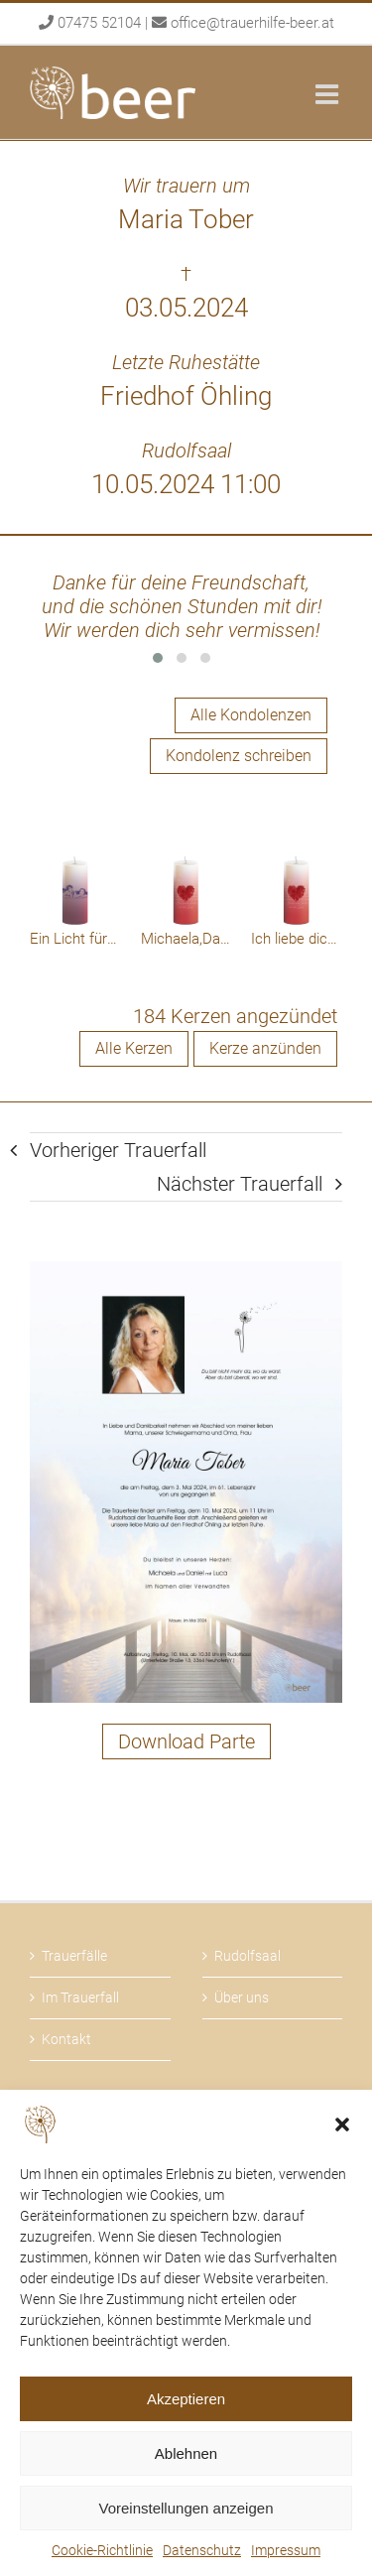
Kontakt (66, 2039)
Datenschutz (202, 2550)
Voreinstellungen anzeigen (186, 2508)
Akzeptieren (186, 2398)
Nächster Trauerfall (239, 1184)
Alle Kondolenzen (250, 715)
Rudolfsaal (247, 1956)
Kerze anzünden (265, 1048)
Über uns (241, 1997)
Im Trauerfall (80, 1997)
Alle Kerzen (134, 1048)
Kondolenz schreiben (238, 755)
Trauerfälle (74, 1956)
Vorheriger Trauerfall (118, 1150)
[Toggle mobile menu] (328, 93)
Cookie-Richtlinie (102, 2550)
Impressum (285, 2550)
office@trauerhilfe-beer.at (252, 23)
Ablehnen (186, 2453)
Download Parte (186, 1741)
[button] (342, 2124)
